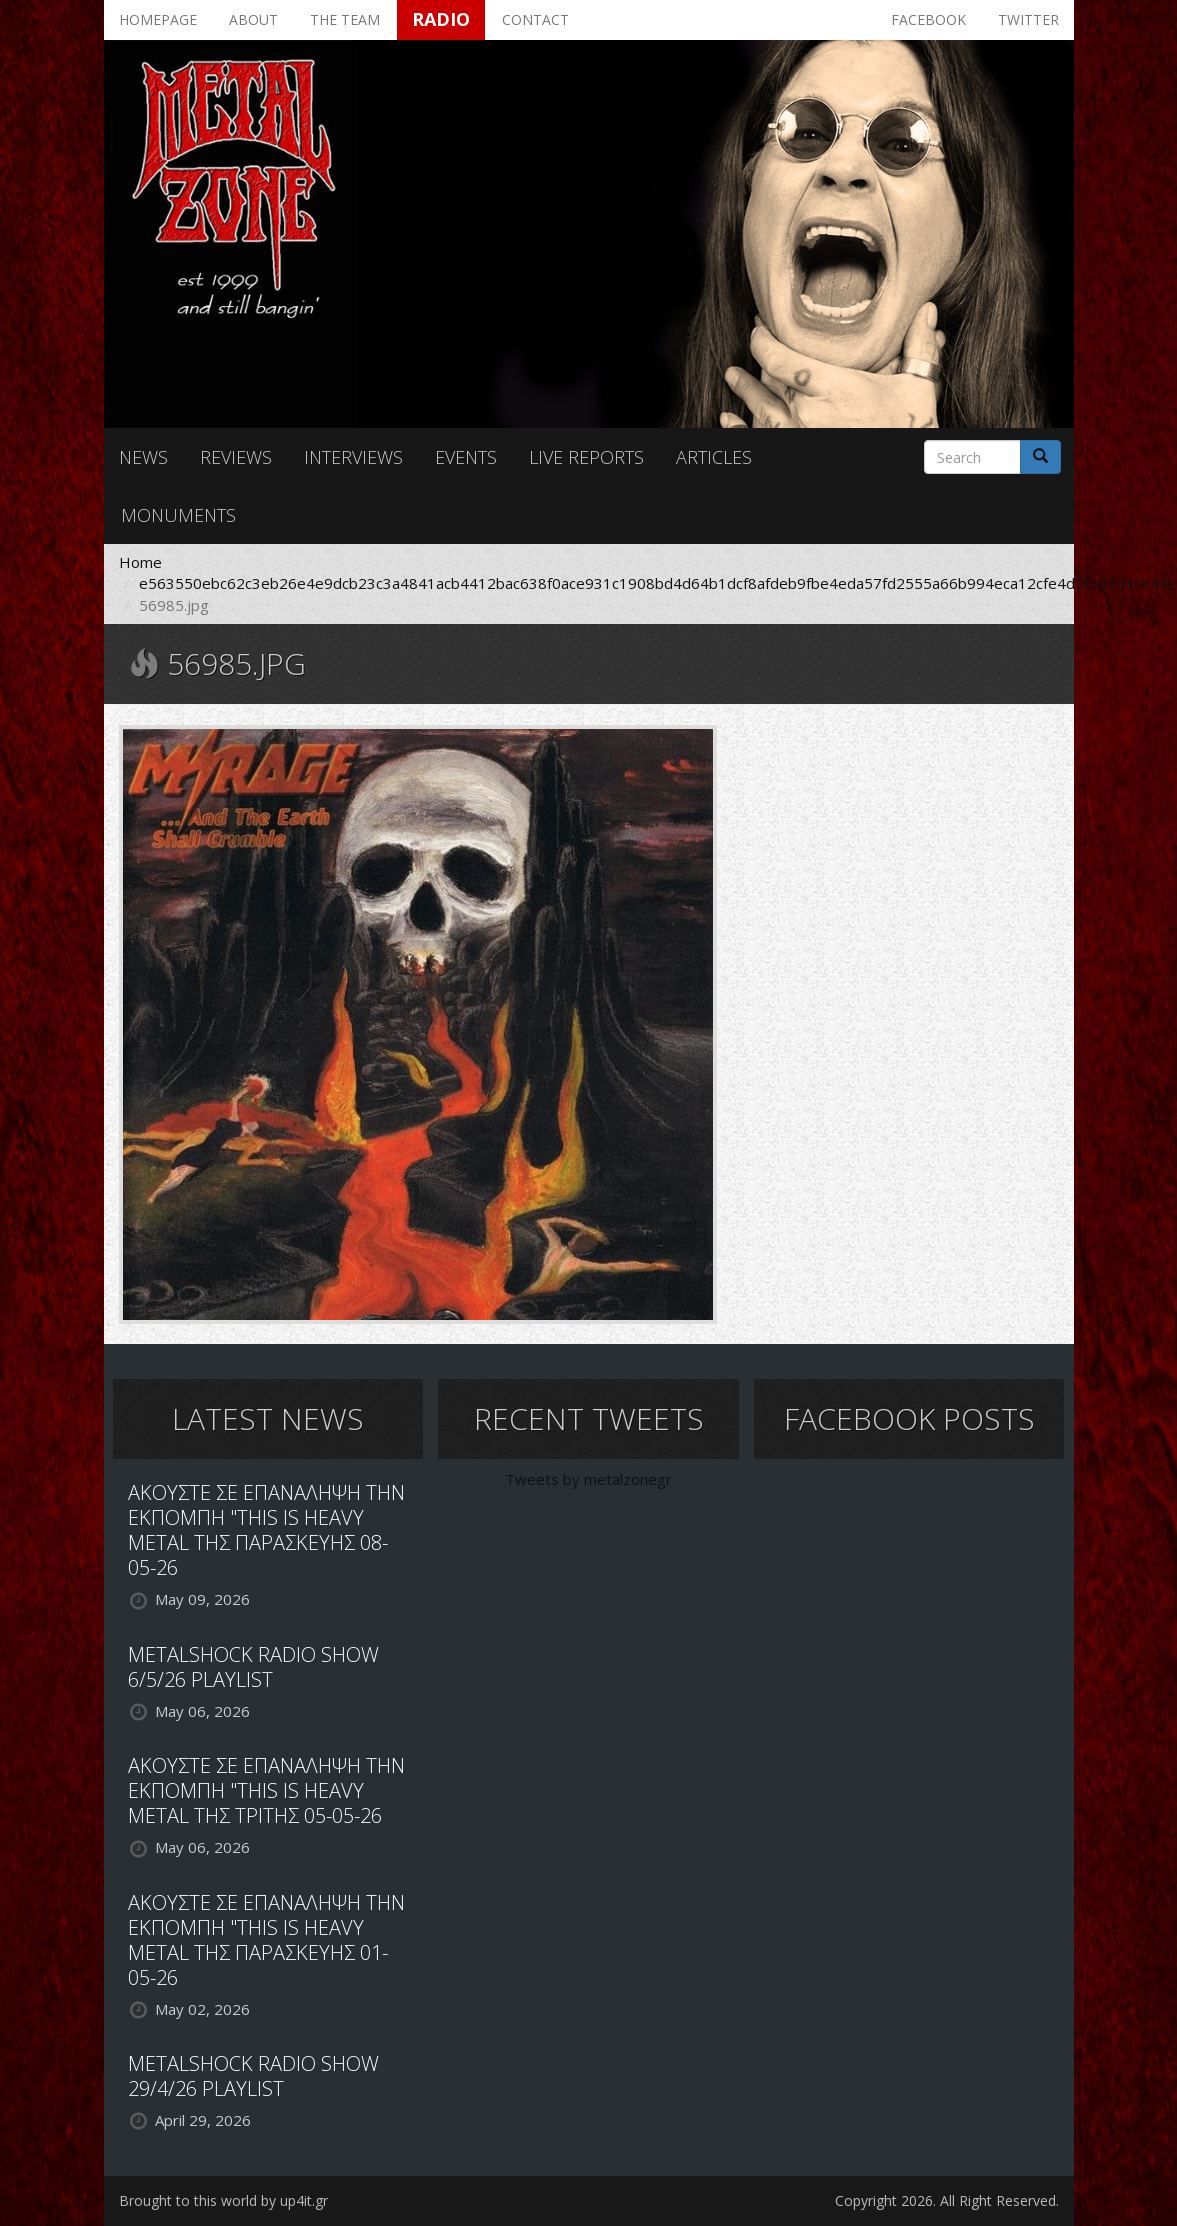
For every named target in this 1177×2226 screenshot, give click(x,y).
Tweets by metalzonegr (588, 1479)
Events (466, 457)
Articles (714, 457)
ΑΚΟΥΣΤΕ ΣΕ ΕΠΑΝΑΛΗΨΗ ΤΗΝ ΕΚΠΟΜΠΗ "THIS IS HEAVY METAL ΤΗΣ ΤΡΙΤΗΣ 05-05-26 (266, 1790)
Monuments (178, 515)
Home (140, 562)
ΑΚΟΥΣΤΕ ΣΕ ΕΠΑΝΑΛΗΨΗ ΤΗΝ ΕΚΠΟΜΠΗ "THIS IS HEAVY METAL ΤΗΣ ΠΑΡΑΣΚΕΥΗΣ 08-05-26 (266, 1530)
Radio (441, 19)
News (143, 457)
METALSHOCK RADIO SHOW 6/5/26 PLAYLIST (253, 1667)
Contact (535, 19)
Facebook (928, 19)
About (253, 19)
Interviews (353, 457)
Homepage (158, 19)
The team (345, 19)
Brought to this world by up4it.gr (223, 2200)
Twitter (1028, 19)
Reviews (236, 457)
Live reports (586, 457)
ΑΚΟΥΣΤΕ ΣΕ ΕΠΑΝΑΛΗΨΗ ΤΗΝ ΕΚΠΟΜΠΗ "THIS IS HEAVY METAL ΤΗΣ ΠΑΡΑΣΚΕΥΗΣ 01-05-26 (266, 1940)
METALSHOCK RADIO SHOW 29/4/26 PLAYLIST (253, 2076)
